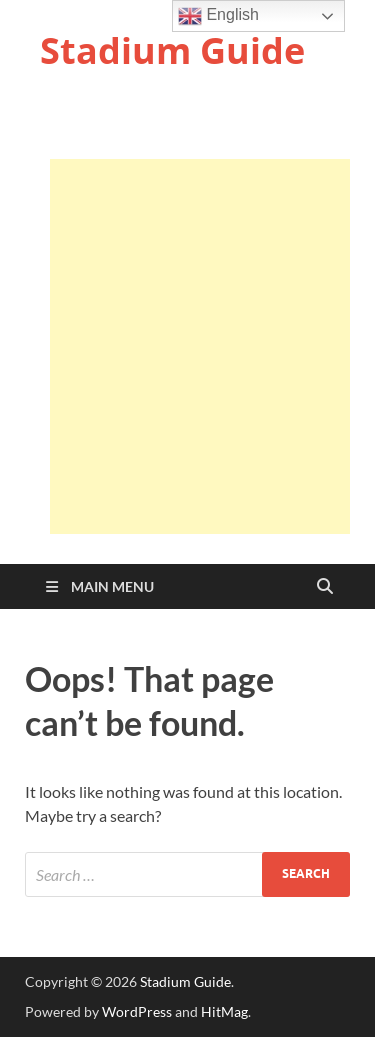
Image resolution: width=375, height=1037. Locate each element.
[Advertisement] (187, 346)
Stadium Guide (172, 50)
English (218, 16)
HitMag (224, 1011)
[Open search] (325, 587)
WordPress (137, 1011)
